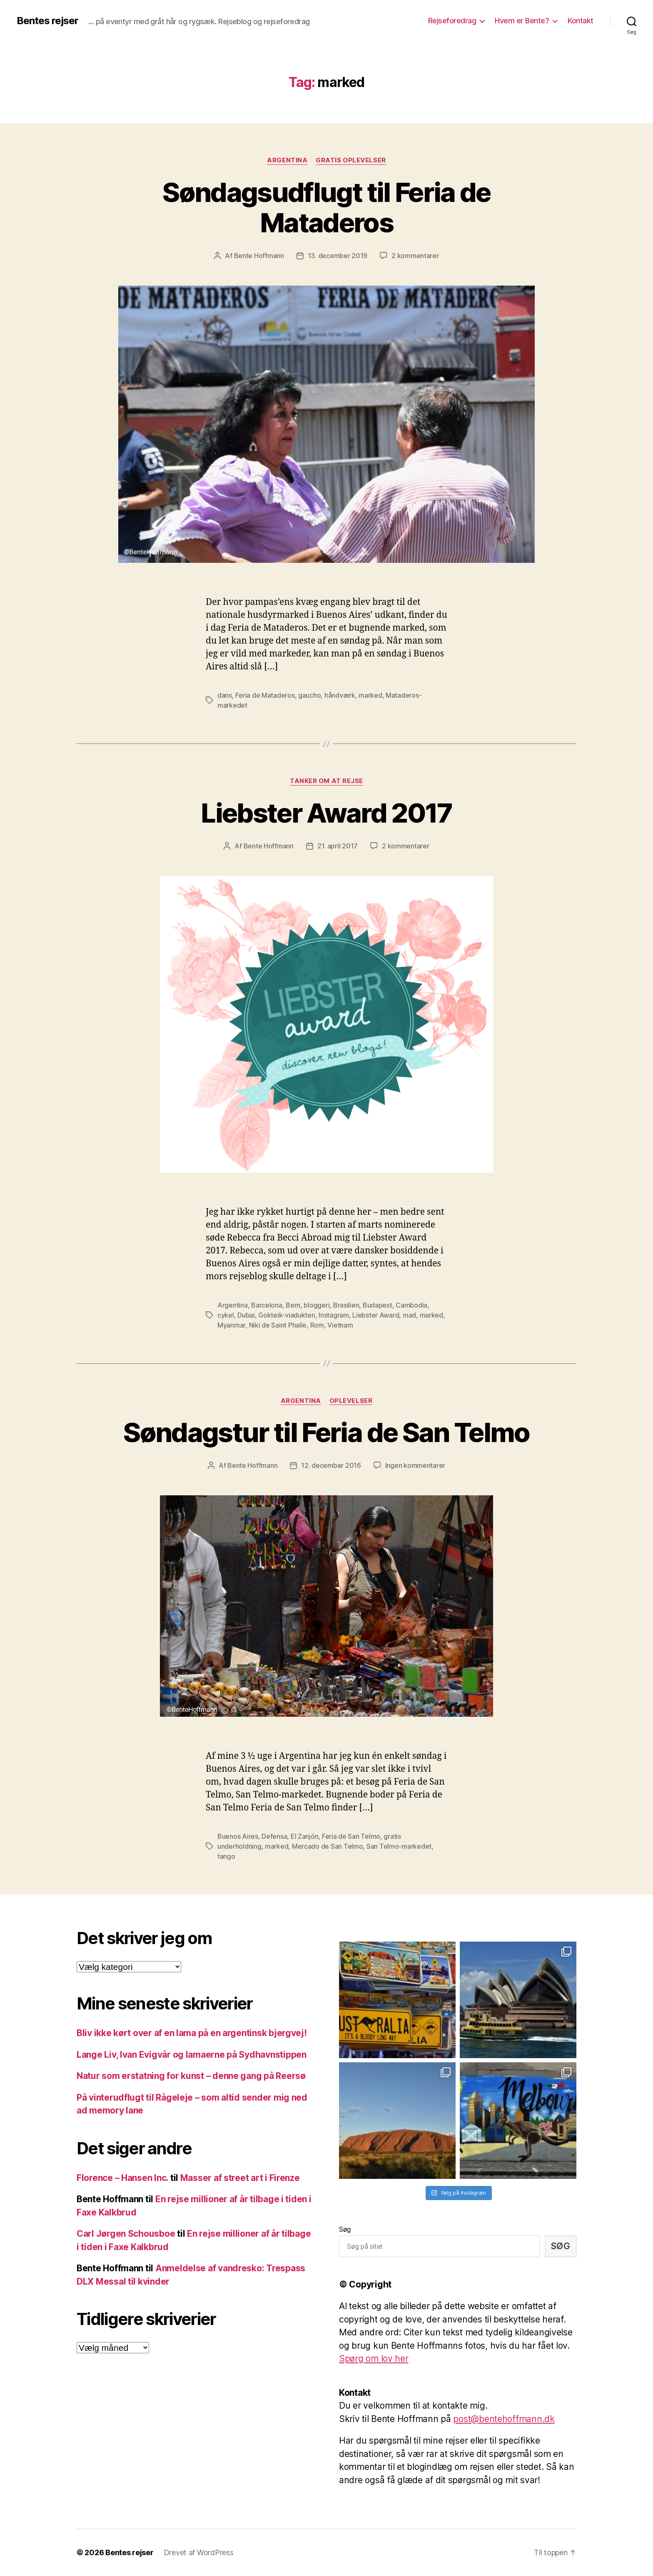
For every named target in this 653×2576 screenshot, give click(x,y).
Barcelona (266, 1305)
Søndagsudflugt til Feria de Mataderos (326, 207)
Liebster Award (375, 1315)
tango (226, 1856)
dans (224, 695)
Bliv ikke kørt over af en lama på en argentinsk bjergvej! (192, 2033)
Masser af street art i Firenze (240, 2178)
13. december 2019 (337, 255)
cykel (225, 1315)
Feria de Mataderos (264, 695)
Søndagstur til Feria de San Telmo (326, 1432)
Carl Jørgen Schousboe (126, 2233)
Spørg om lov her (374, 2358)
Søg (345, 2229)
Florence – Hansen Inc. (122, 2178)
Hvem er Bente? (522, 20)
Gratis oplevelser (351, 160)
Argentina (287, 160)
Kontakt (580, 20)
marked (370, 695)
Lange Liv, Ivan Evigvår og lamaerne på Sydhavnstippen (192, 2054)
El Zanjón (305, 1836)
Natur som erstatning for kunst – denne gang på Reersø (191, 2076)
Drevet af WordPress (199, 2552)
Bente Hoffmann (259, 255)
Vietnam (340, 1325)
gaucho (309, 695)
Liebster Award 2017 (326, 813)
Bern (293, 1305)
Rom (317, 1325)
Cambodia (411, 1305)
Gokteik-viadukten (286, 1315)
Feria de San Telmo (351, 1836)
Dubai (246, 1315)
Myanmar (231, 1325)
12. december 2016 (331, 1465)
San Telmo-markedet (398, 1846)
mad (409, 1315)
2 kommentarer (415, 255)
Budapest (377, 1305)
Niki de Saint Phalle (278, 1325)
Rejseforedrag (452, 20)
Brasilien (346, 1305)
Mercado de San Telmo (327, 1846)
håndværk (339, 695)
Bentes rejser (47, 21)
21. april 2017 (337, 846)
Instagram (334, 1315)
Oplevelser (351, 1401)
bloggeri (316, 1305)
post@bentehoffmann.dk (503, 2419)
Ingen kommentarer (415, 1465)
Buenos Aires (237, 1836)
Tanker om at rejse (326, 781)
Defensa (274, 1836)
